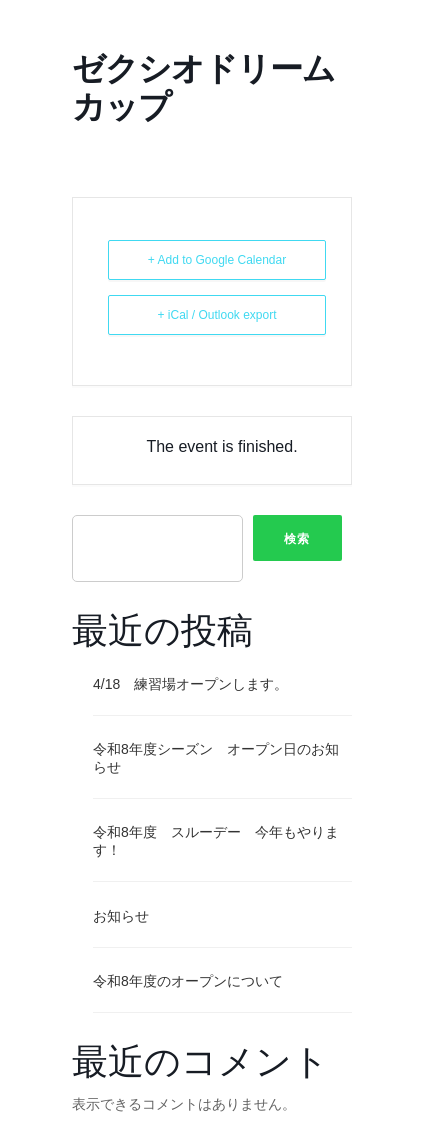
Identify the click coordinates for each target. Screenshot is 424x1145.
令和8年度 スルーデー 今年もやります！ (216, 841)
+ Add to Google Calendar (217, 260)
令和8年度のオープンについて (188, 981)
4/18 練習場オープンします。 (190, 684)
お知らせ (121, 916)
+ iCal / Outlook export (216, 315)
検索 (297, 539)
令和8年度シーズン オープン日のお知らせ (216, 758)
